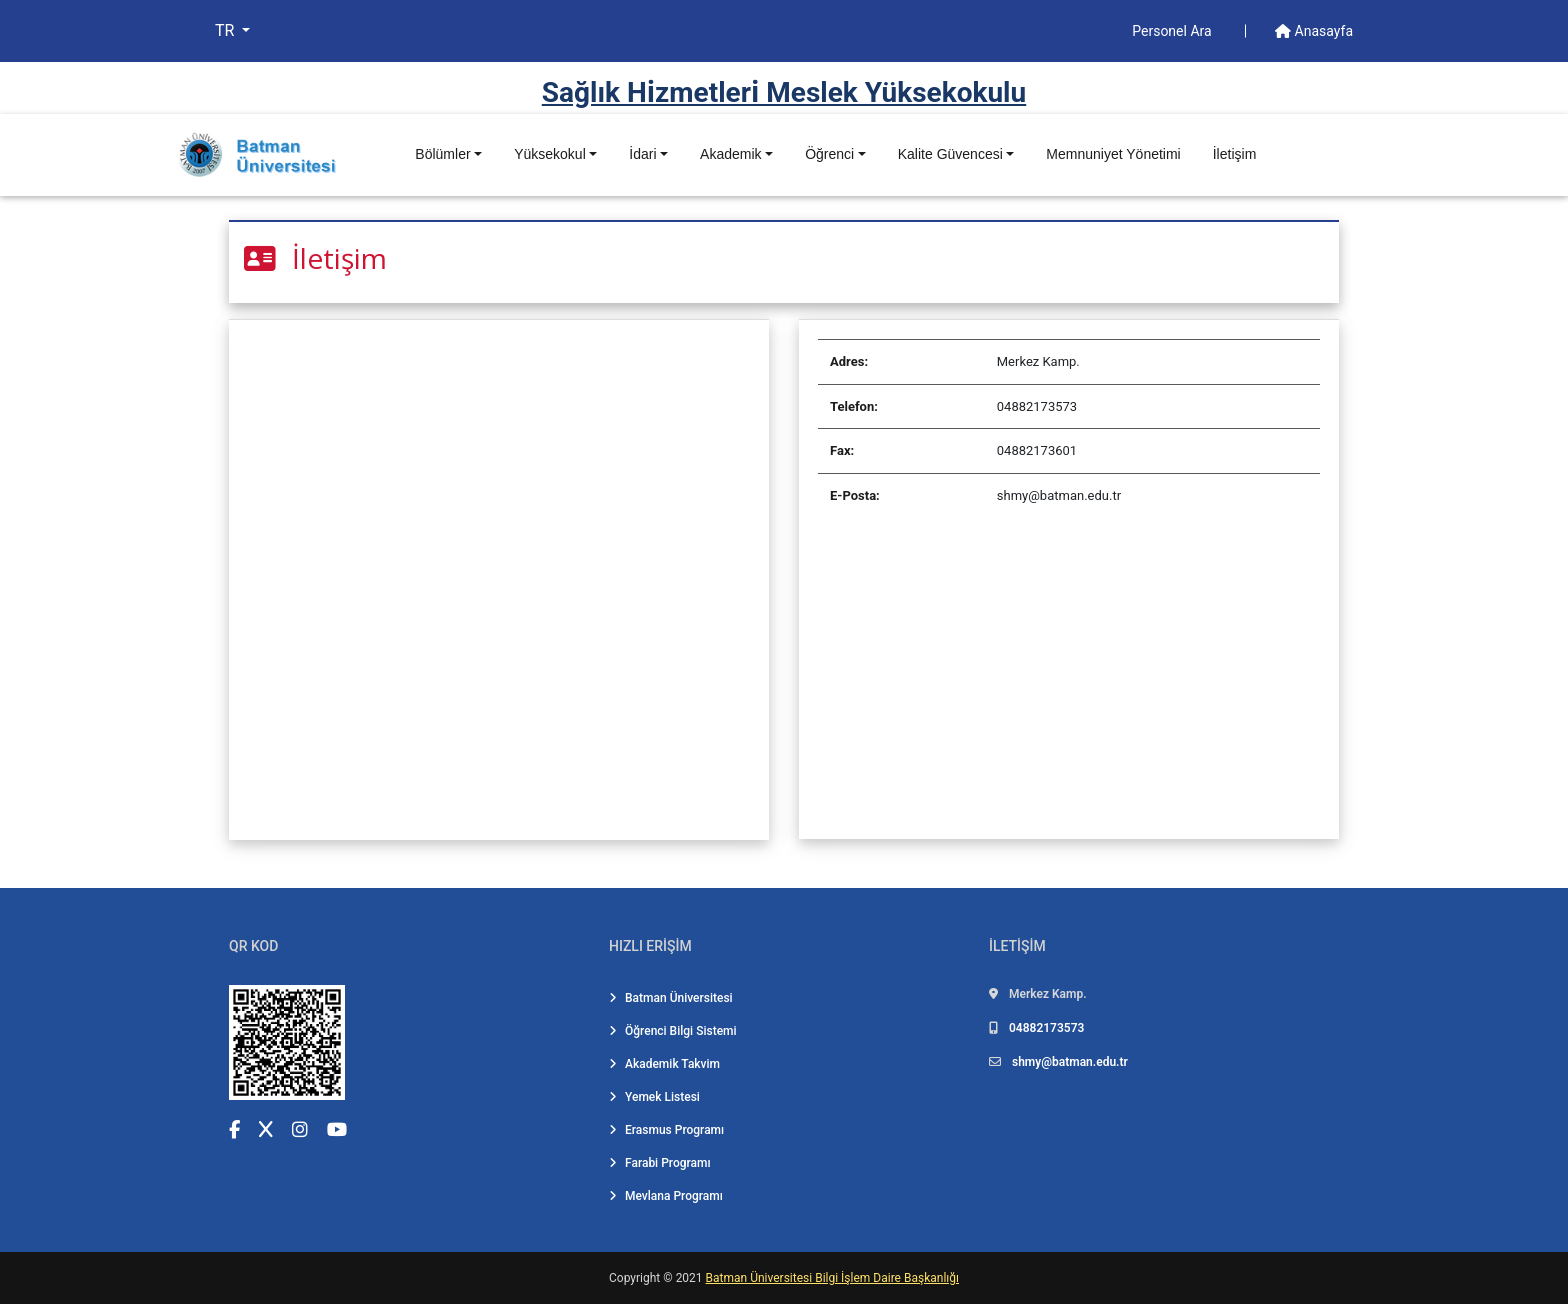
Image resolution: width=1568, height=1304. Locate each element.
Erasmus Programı (666, 1130)
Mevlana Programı (666, 1196)
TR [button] (226, 30)
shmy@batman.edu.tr (1070, 1062)
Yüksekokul (550, 154)
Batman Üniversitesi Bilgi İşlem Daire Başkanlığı (832, 1278)
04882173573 (1046, 1028)
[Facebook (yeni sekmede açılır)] (234, 1129)
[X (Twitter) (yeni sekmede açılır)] (266, 1129)
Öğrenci (829, 154)
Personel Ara (1173, 31)
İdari (642, 154)
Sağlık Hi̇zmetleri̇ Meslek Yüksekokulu (784, 92)
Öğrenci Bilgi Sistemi (673, 1031)
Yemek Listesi (654, 1097)
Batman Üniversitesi (671, 998)
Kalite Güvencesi (950, 154)
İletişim (1235, 154)
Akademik (730, 154)
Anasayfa (1314, 31)
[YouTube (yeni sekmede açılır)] (337, 1129)
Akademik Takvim (664, 1064)
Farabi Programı (660, 1163)
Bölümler (442, 154)
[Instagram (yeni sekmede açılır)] (300, 1129)
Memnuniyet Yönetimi (1113, 154)
